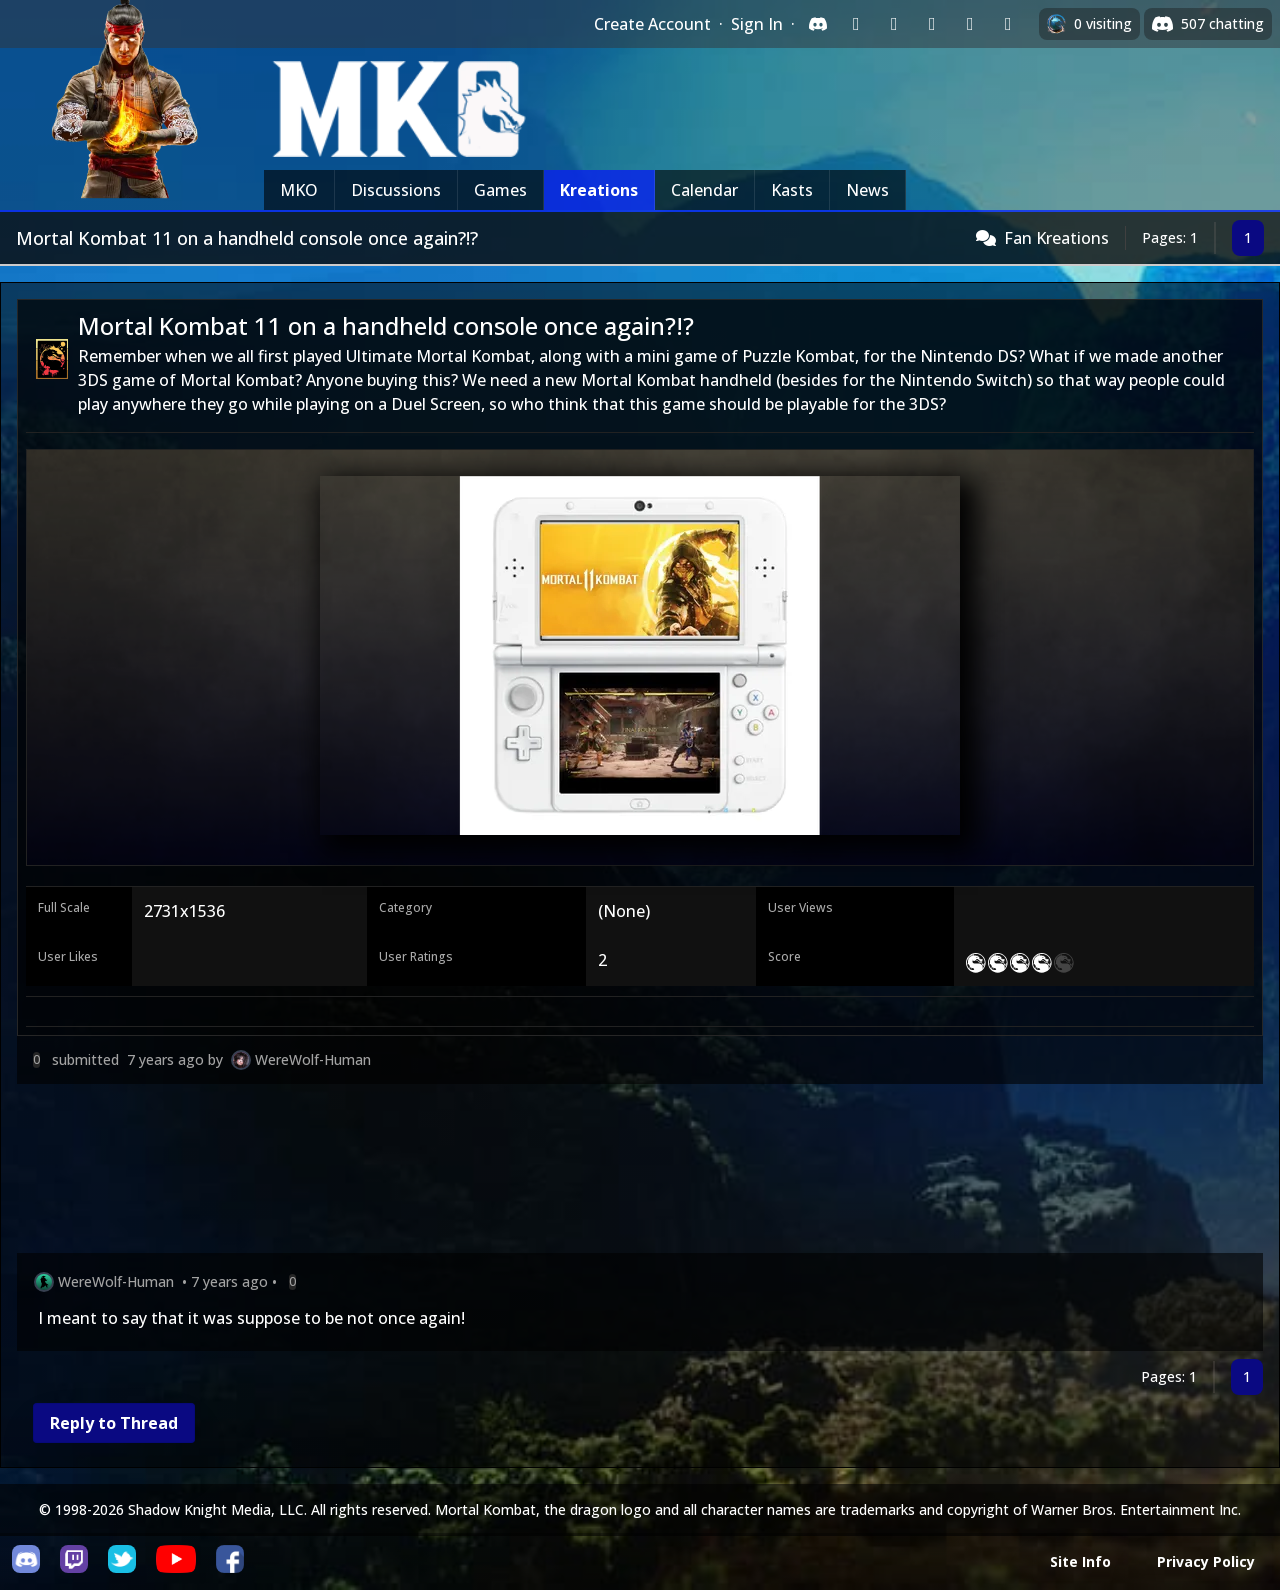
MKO (299, 190)
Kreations (599, 190)
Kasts (792, 190)
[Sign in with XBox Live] (1008, 24)
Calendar (704, 190)
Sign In (757, 24)
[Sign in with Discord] (818, 24)
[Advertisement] (617, 1172)
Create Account (652, 24)
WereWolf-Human (313, 1059)
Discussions (396, 190)
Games (500, 190)
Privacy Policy (1206, 1561)
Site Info (1080, 1561)
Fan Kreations (1056, 238)
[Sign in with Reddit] (932, 24)
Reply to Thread (114, 1423)
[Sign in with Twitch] (856, 24)
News (867, 190)
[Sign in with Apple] (970, 24)
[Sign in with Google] (894, 24)
